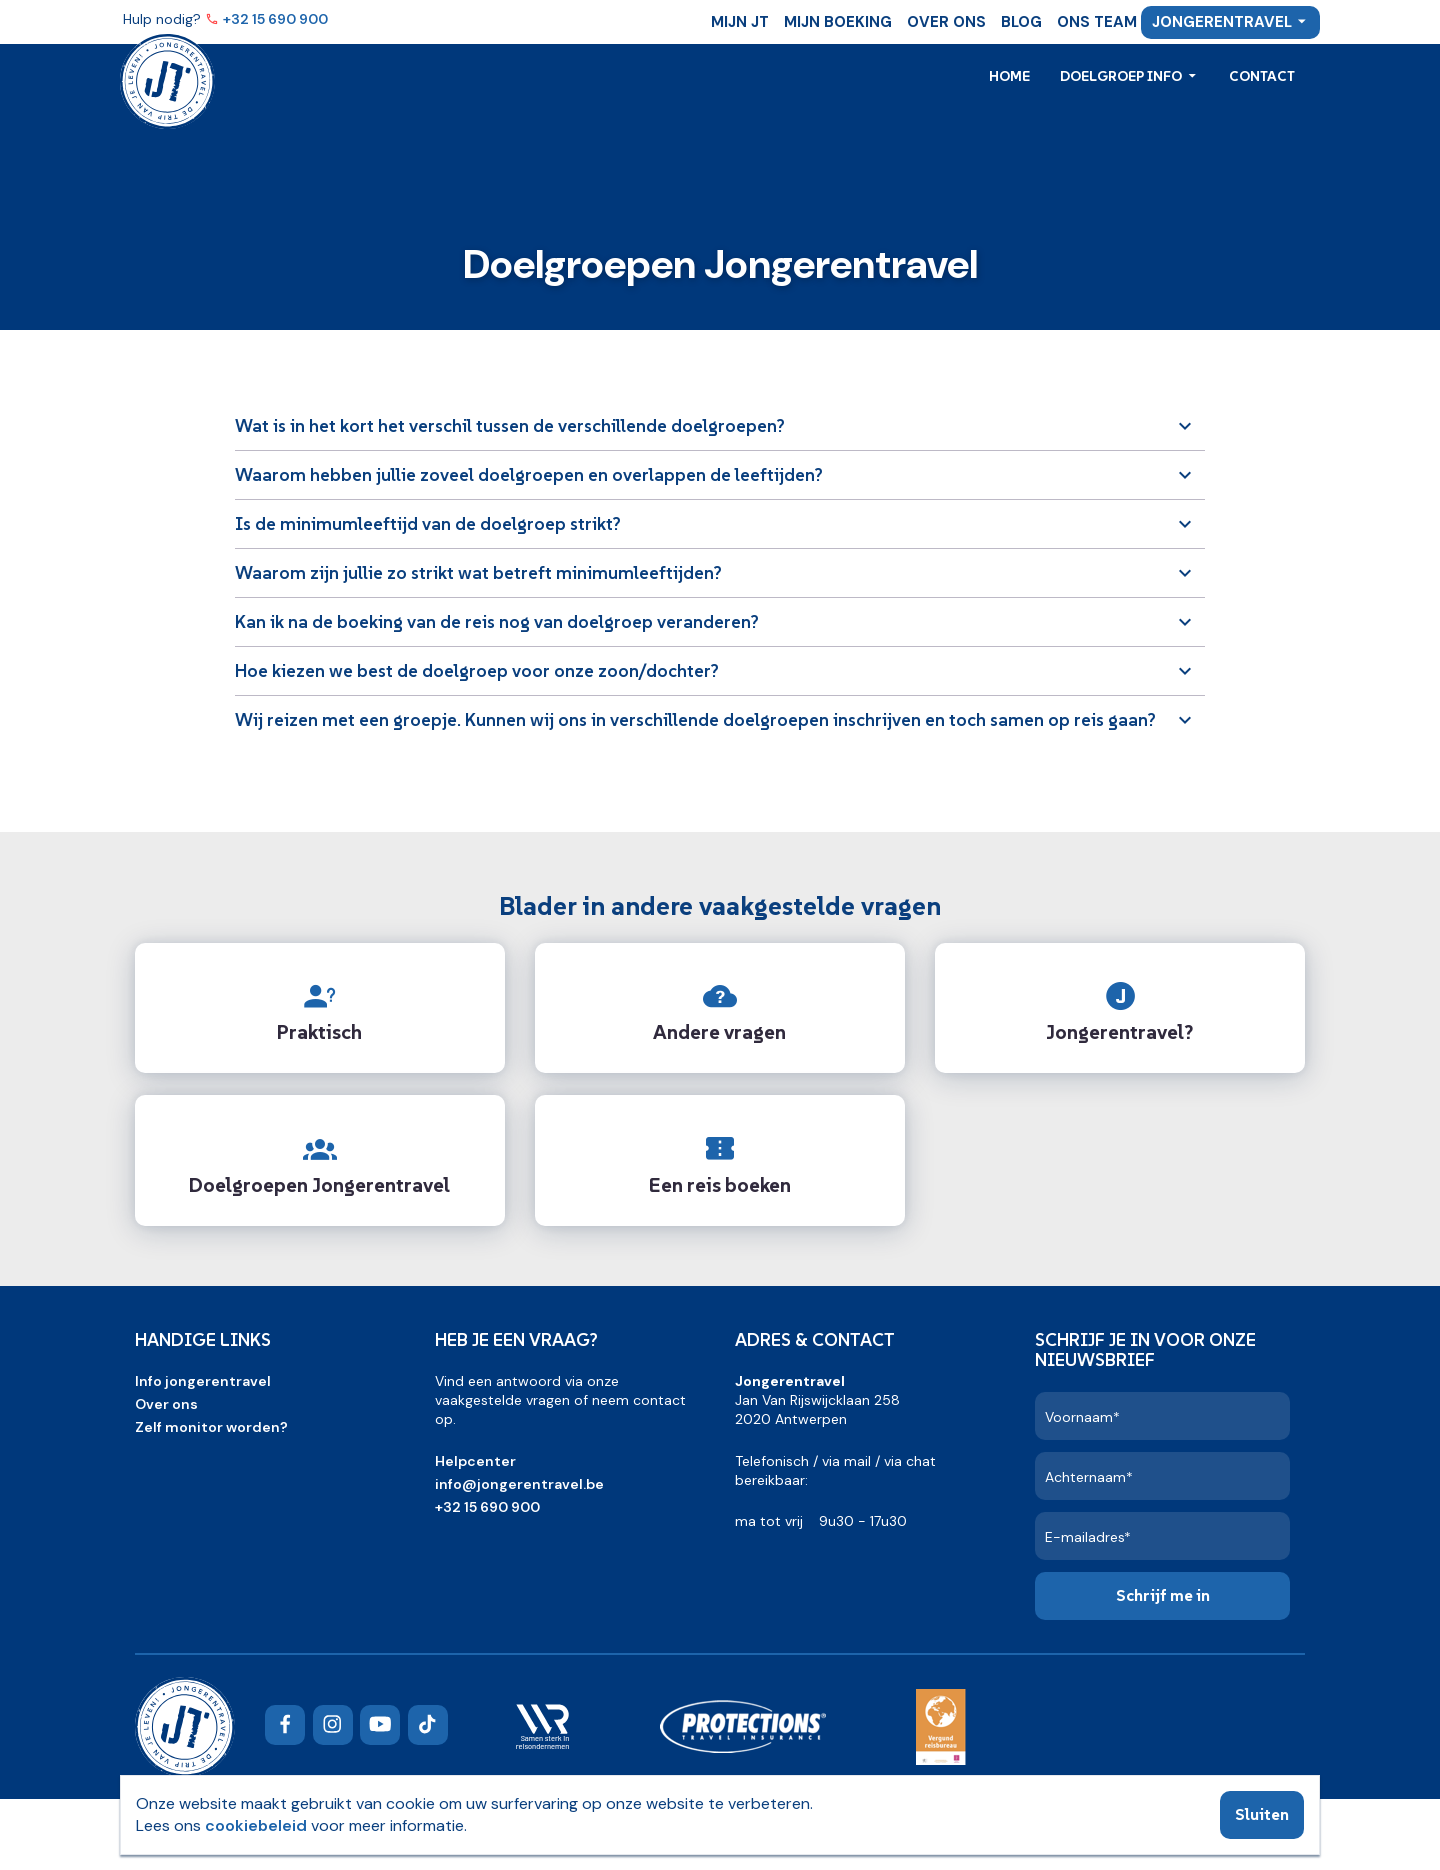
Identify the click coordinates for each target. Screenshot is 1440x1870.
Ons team (1097, 22)
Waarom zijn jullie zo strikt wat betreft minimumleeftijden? (478, 572)
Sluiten (1262, 1814)
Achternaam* (1089, 1477)
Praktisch (319, 1032)
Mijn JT (740, 22)
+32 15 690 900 (277, 19)
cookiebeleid (256, 1825)
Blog (1021, 22)
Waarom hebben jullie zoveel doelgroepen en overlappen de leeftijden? (529, 474)
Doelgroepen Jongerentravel (319, 1185)
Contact (1262, 76)
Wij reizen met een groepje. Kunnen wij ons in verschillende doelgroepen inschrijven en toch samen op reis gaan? (695, 719)
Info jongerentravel (203, 1381)
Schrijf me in (1163, 1595)
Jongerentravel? (1119, 1032)
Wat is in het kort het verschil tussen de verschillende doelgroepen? (510, 425)
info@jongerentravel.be (519, 1484)
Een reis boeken (720, 1185)
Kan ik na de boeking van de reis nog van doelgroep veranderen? (497, 621)
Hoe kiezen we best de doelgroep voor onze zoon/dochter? (477, 670)
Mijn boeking (838, 22)
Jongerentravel (1222, 22)
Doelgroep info (1122, 76)
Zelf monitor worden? (211, 1427)
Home (1009, 76)
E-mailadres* (1088, 1537)
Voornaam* (1082, 1417)
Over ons (946, 22)
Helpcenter (475, 1461)
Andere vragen (719, 1032)
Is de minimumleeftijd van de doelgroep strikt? (428, 523)
